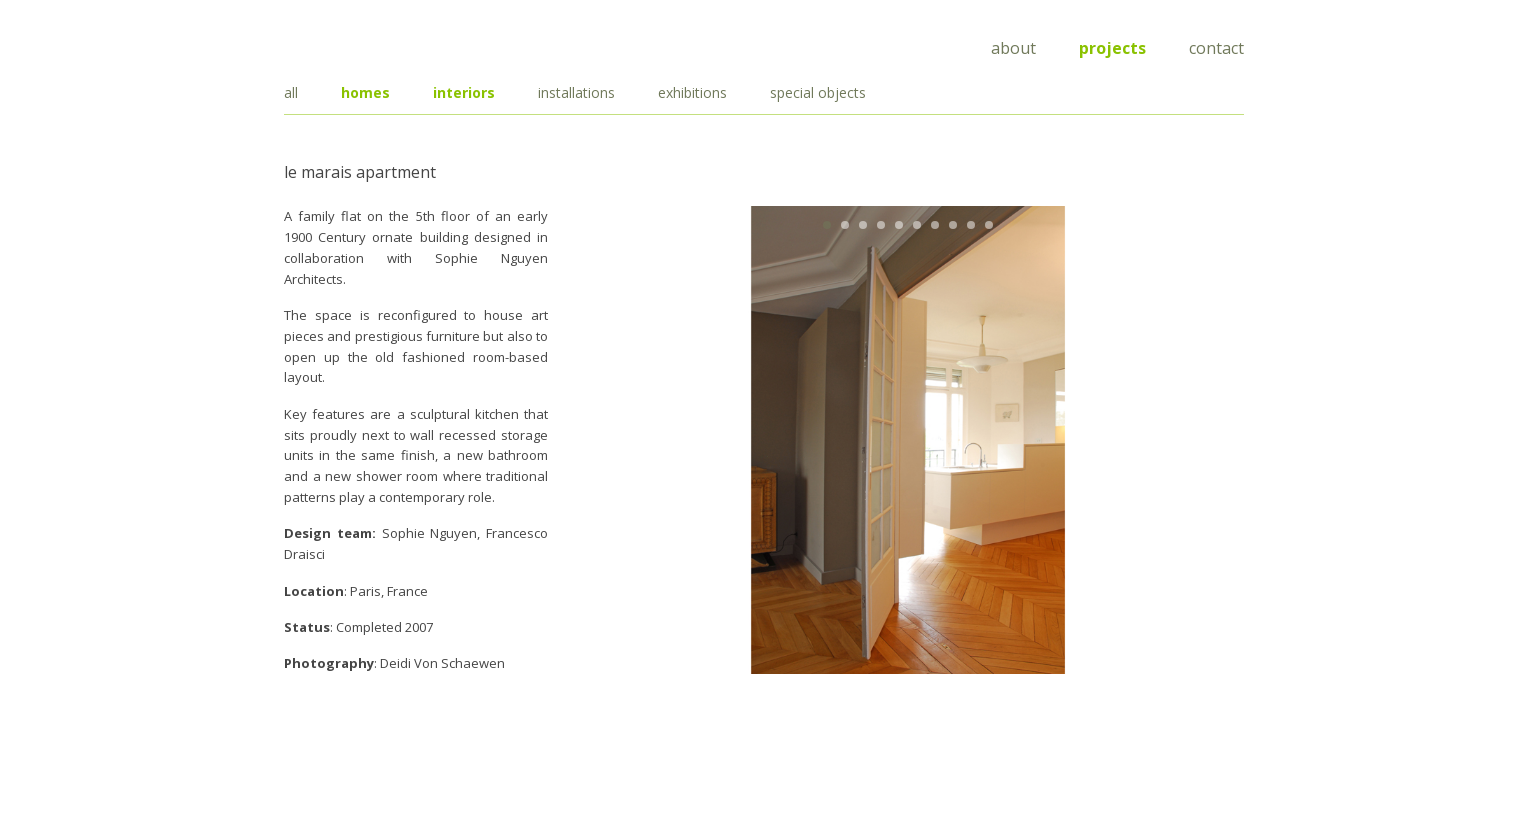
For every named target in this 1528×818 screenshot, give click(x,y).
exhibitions (692, 92)
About (1013, 48)
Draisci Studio (384, 44)
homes (365, 92)
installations (576, 92)
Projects (1112, 48)
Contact (1216, 48)
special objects (818, 92)
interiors (464, 92)
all (291, 92)
